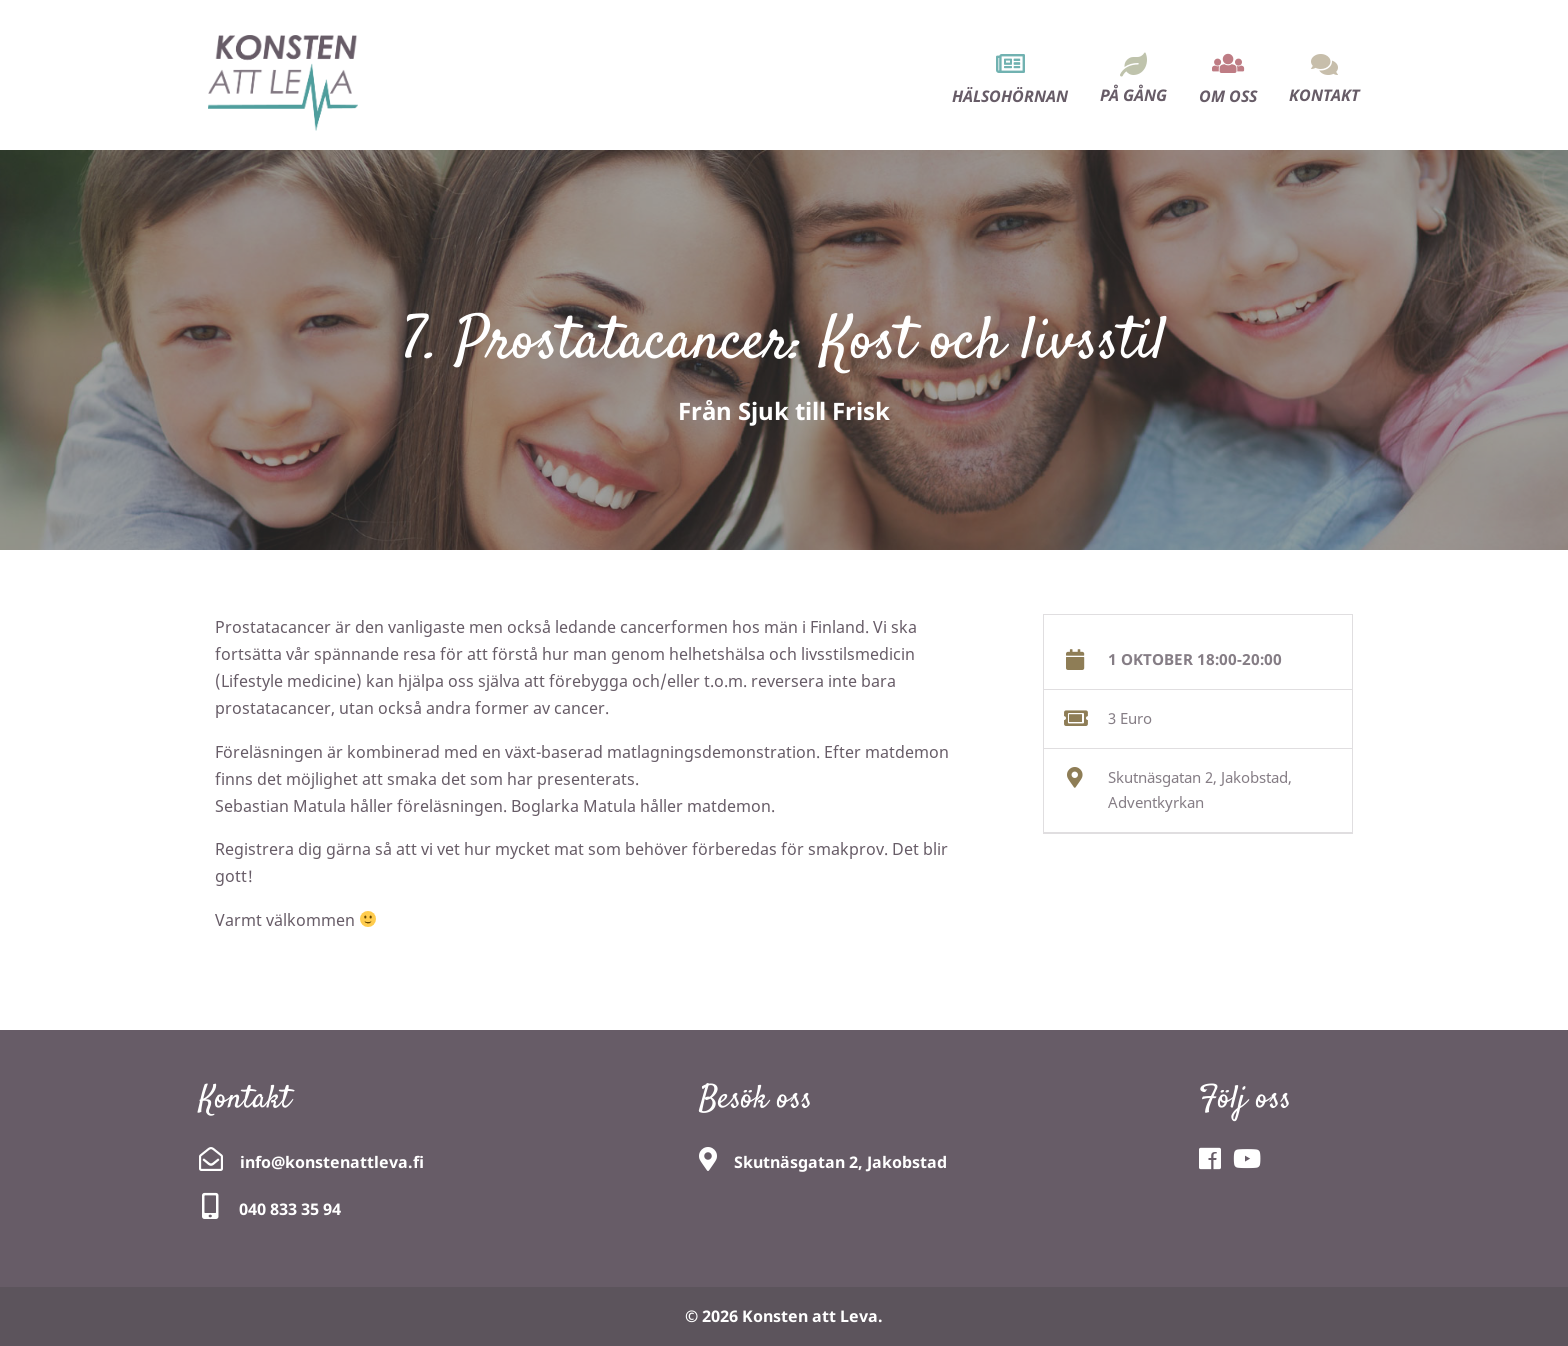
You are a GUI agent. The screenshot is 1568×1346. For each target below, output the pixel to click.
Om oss (1228, 96)
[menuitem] (1010, 61)
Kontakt (1324, 95)
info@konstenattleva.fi (332, 1162)
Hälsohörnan (1010, 96)
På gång (1133, 95)
